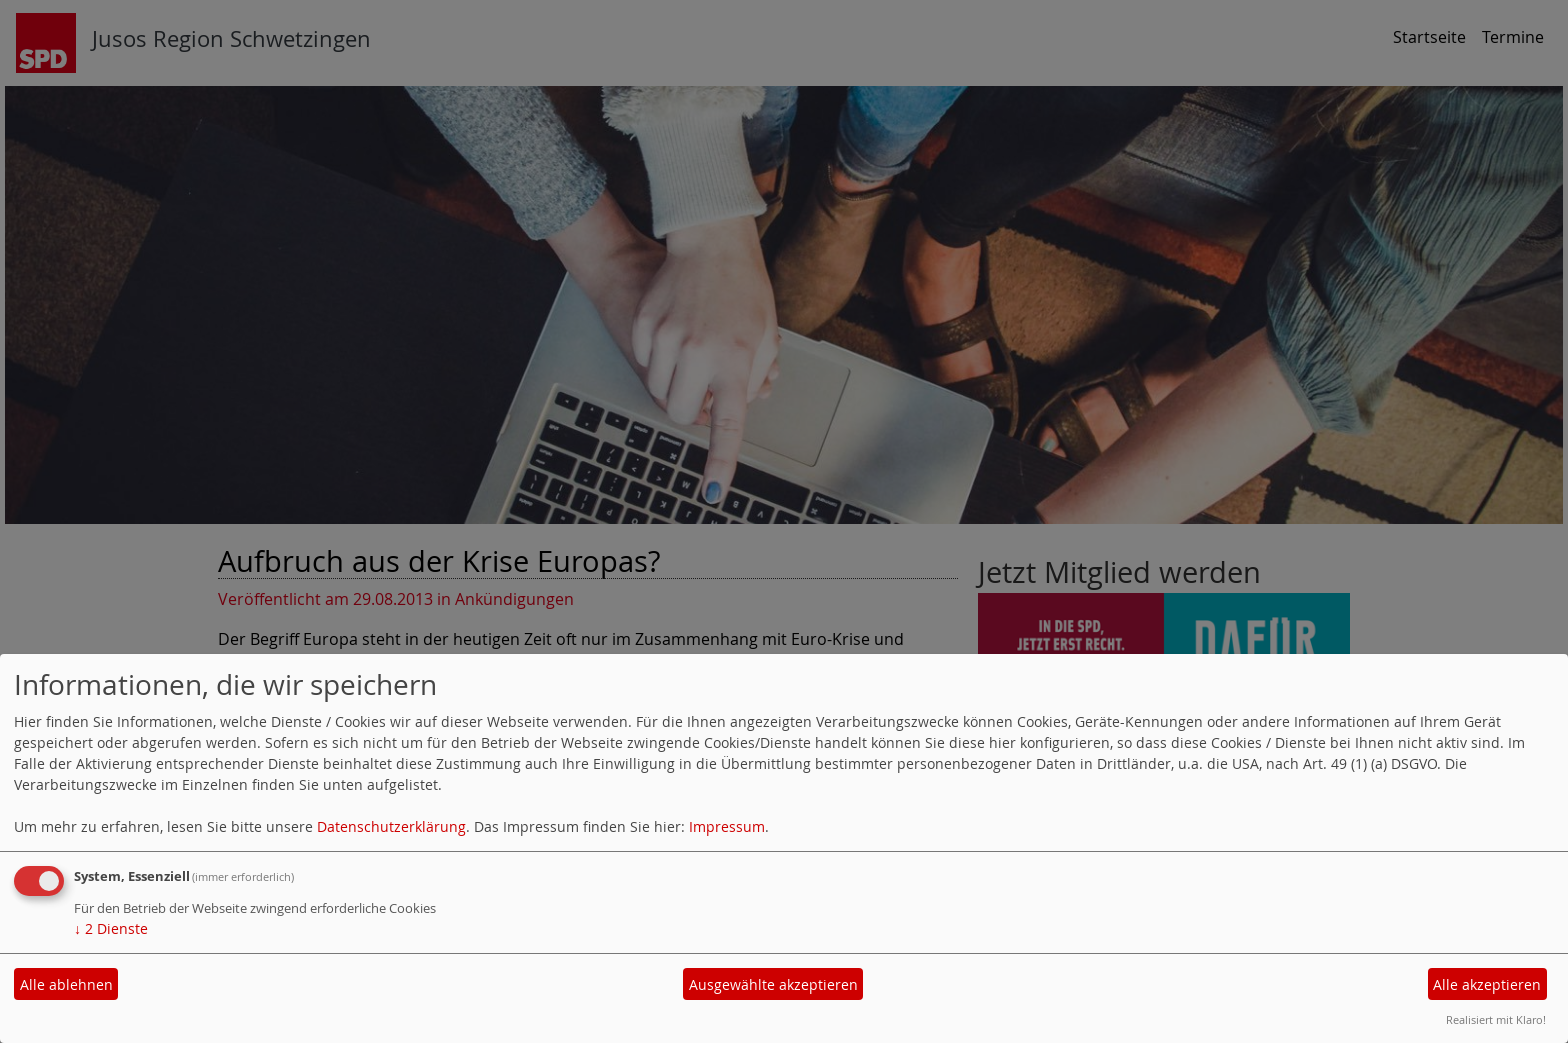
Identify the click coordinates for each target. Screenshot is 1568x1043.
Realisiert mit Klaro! (1496, 1019)
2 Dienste (111, 928)
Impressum (727, 826)
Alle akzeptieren (1487, 984)
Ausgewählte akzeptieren (773, 984)
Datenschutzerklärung (391, 826)
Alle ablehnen (66, 984)
